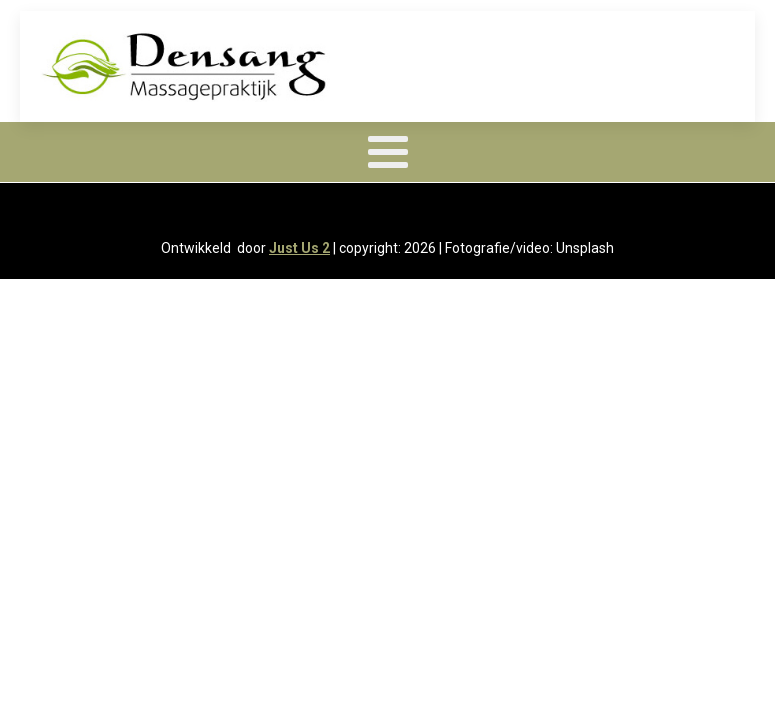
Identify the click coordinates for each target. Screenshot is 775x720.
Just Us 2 (299, 248)
